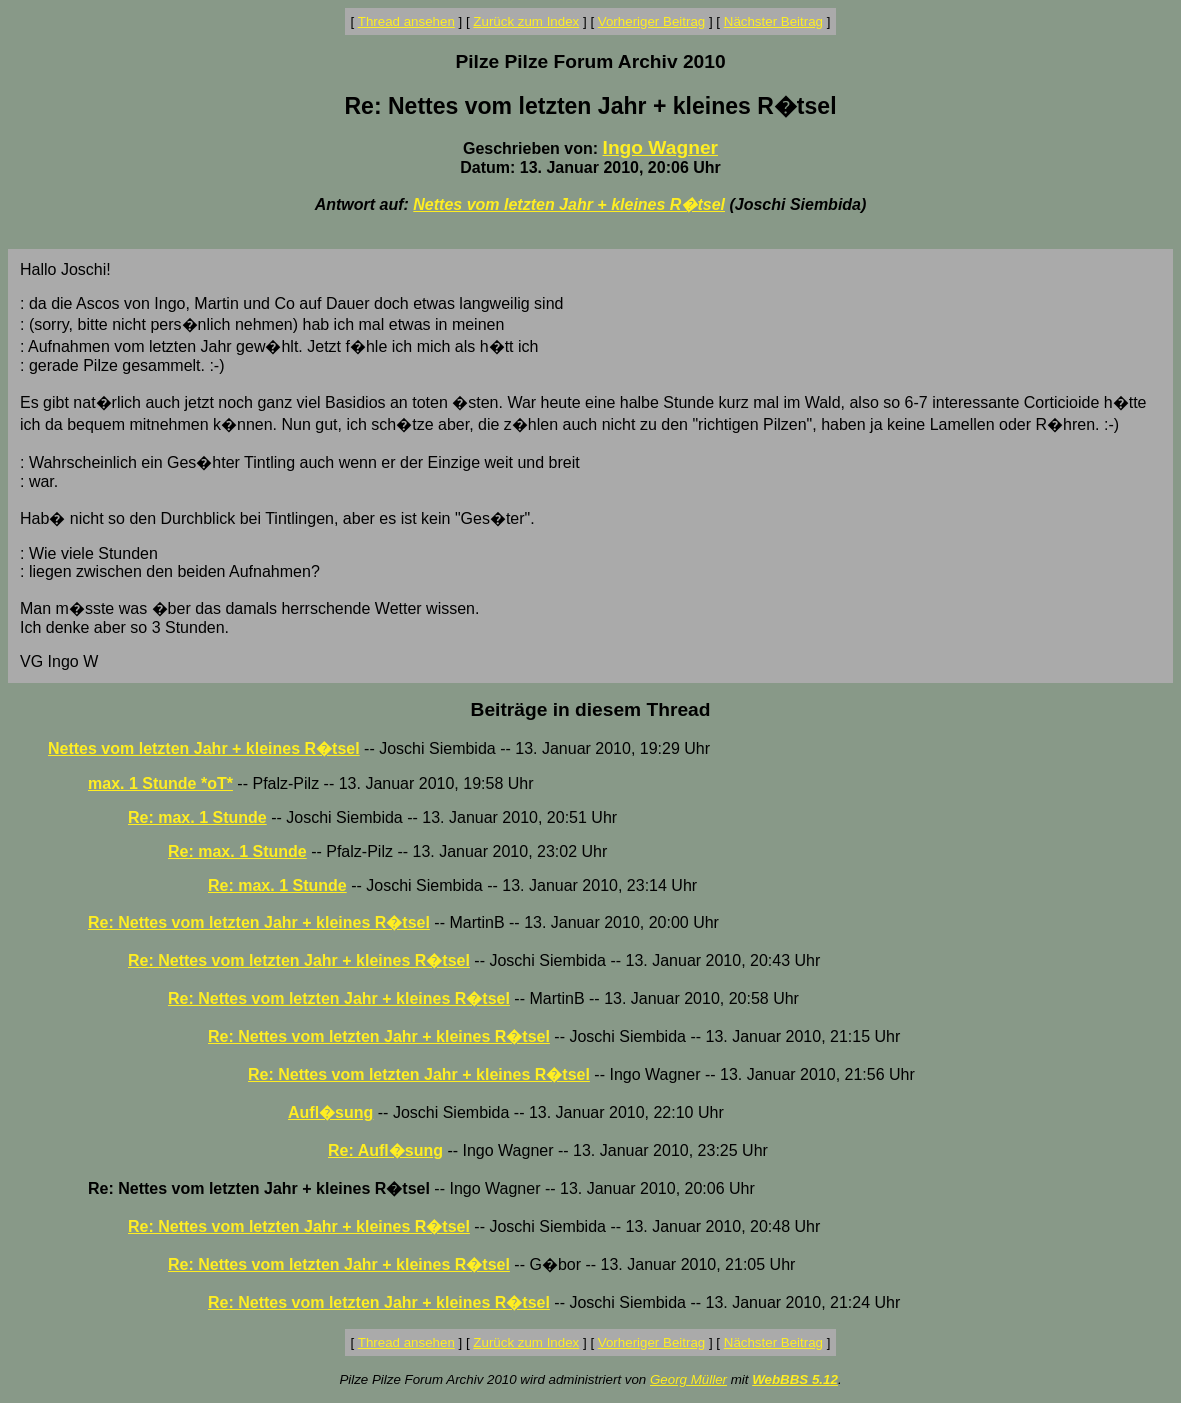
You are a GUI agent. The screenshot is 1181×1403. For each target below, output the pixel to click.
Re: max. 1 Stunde (197, 817)
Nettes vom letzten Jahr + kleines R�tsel (569, 204)
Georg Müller (688, 1379)
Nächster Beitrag (773, 21)
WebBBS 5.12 (795, 1379)
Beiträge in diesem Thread (591, 709)
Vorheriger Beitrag (651, 21)
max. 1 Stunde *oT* (160, 783)
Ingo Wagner (660, 147)
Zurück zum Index (526, 21)
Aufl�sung (330, 1112)
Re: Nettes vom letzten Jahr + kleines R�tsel (259, 922)
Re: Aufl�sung (385, 1150)
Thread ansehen (406, 21)
